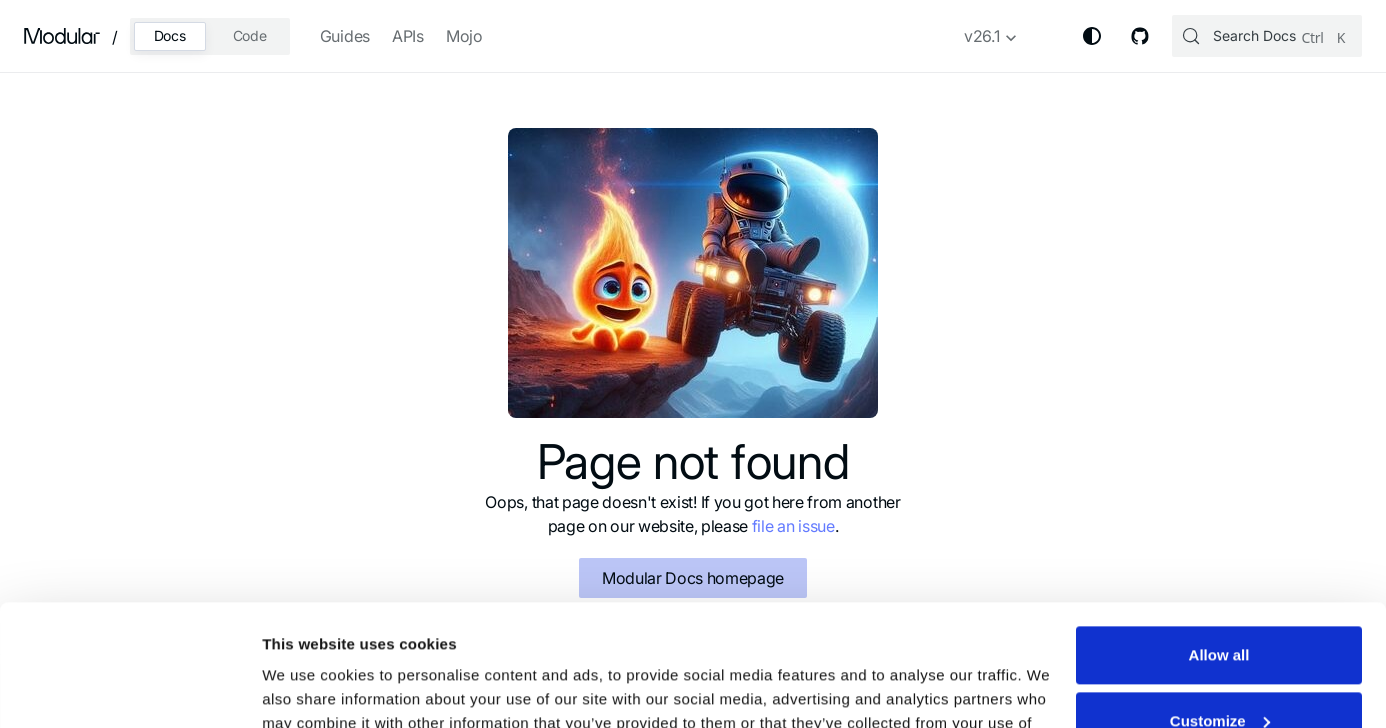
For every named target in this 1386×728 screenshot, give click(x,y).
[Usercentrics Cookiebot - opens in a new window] (129, 689)
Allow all (1219, 541)
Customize (1220, 606)
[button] (991, 40)
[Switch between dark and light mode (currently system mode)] (1092, 36)
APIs (408, 36)
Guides (345, 36)
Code (250, 35)
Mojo (464, 36)
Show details (308, 688)
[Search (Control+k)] (1267, 36)
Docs (170, 35)
